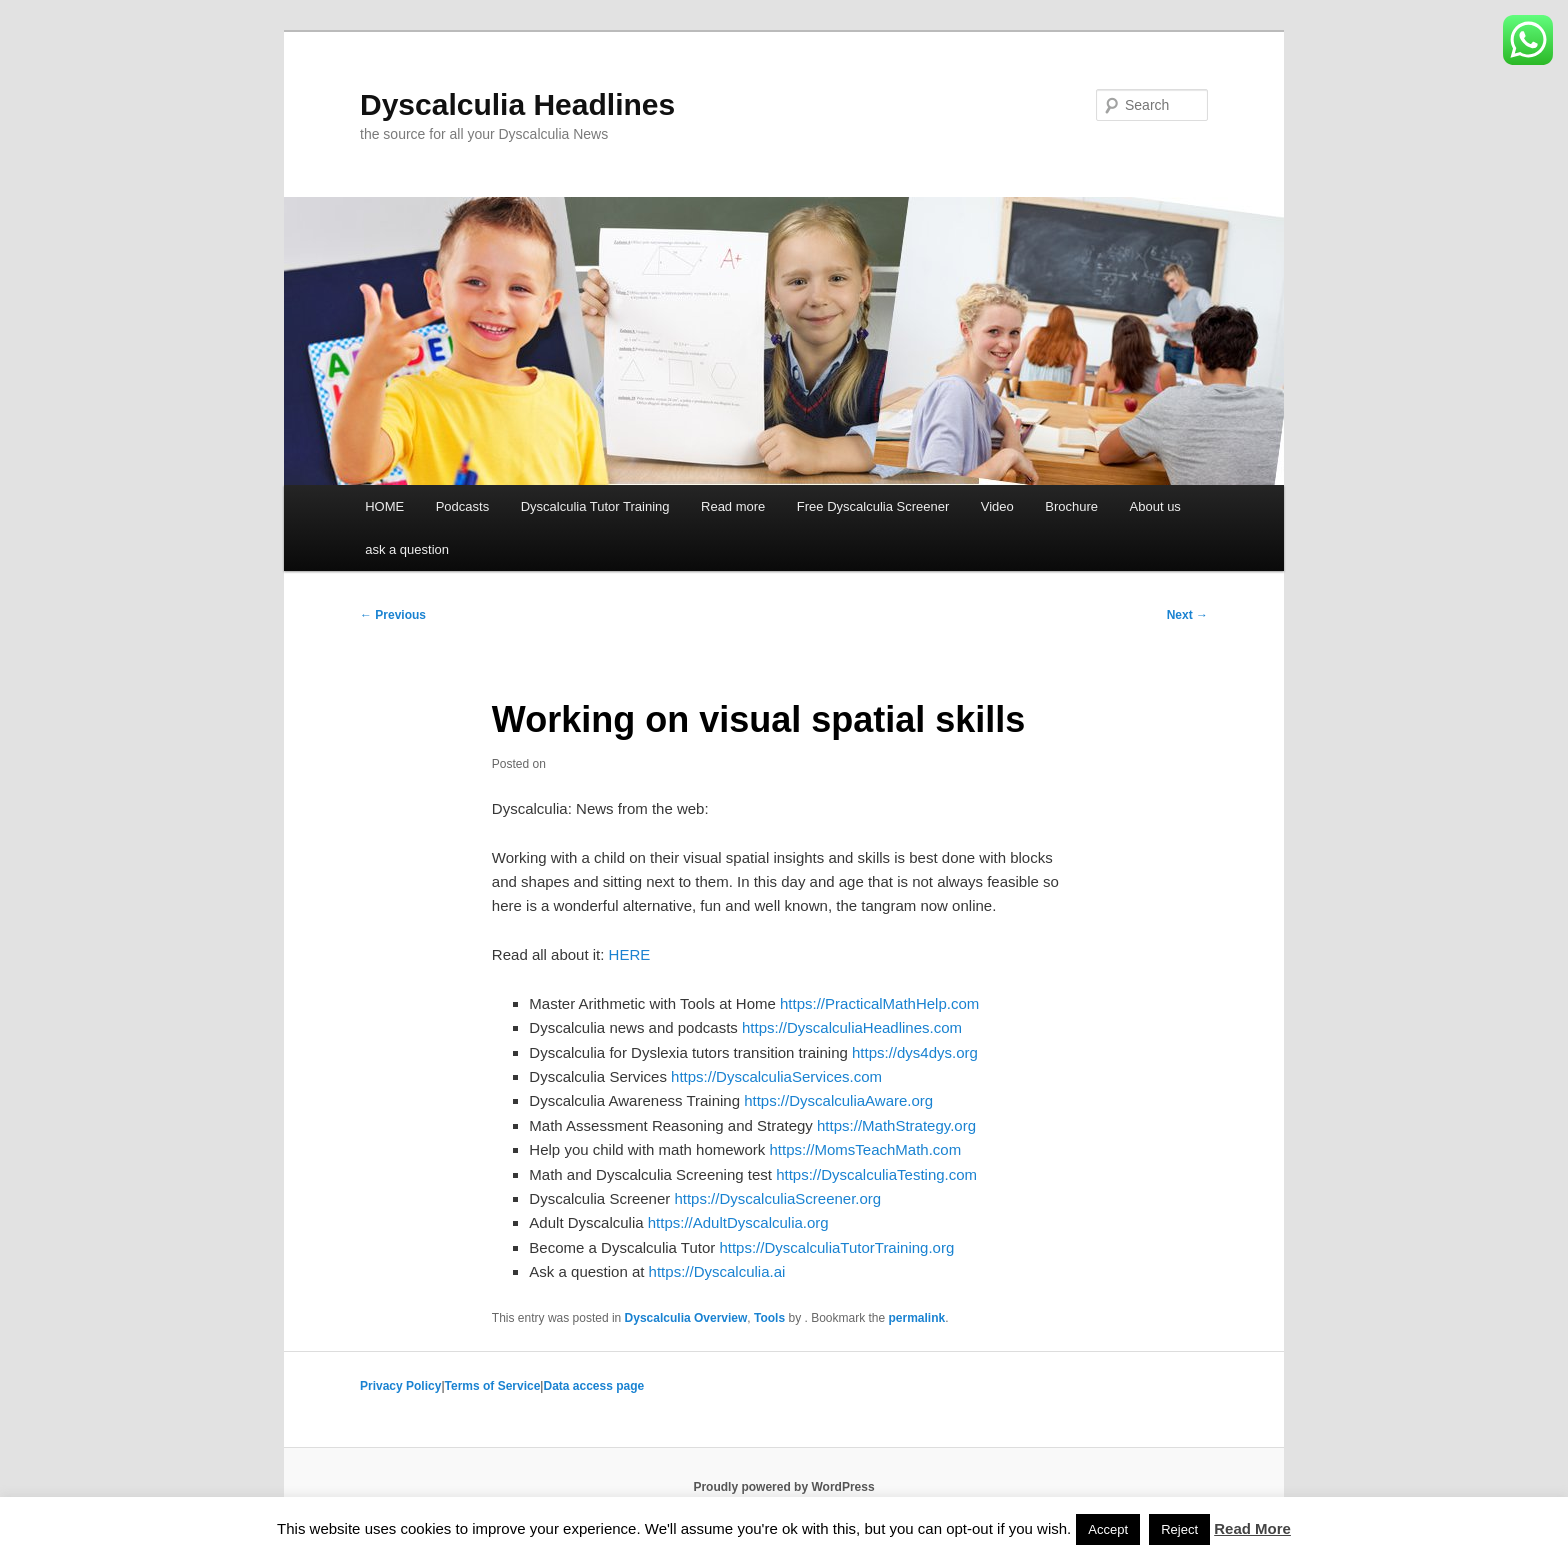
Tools (769, 1318)
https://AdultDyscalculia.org (738, 1222)
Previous (393, 615)
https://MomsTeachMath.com (865, 1149)
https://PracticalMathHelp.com (879, 1003)
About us (1155, 506)
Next (1187, 615)
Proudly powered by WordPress (783, 1487)
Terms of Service (493, 1386)
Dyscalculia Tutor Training (595, 506)
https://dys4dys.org (915, 1052)
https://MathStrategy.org (896, 1125)
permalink (917, 1318)
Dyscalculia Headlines (517, 104)
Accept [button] (1108, 1529)
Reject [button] (1179, 1529)
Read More (1252, 1528)
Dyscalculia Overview (686, 1318)
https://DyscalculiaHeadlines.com (852, 1027)
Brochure (1071, 506)
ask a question (407, 549)
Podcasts (462, 506)
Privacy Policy (400, 1386)
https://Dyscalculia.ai (717, 1271)
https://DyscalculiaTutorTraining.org (836, 1247)
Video (997, 506)
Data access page (593, 1386)
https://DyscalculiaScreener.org (777, 1198)
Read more (733, 506)
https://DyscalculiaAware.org (838, 1100)
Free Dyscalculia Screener (873, 506)
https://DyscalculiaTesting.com (876, 1174)
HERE (630, 954)
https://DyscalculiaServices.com (776, 1076)
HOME (384, 506)
